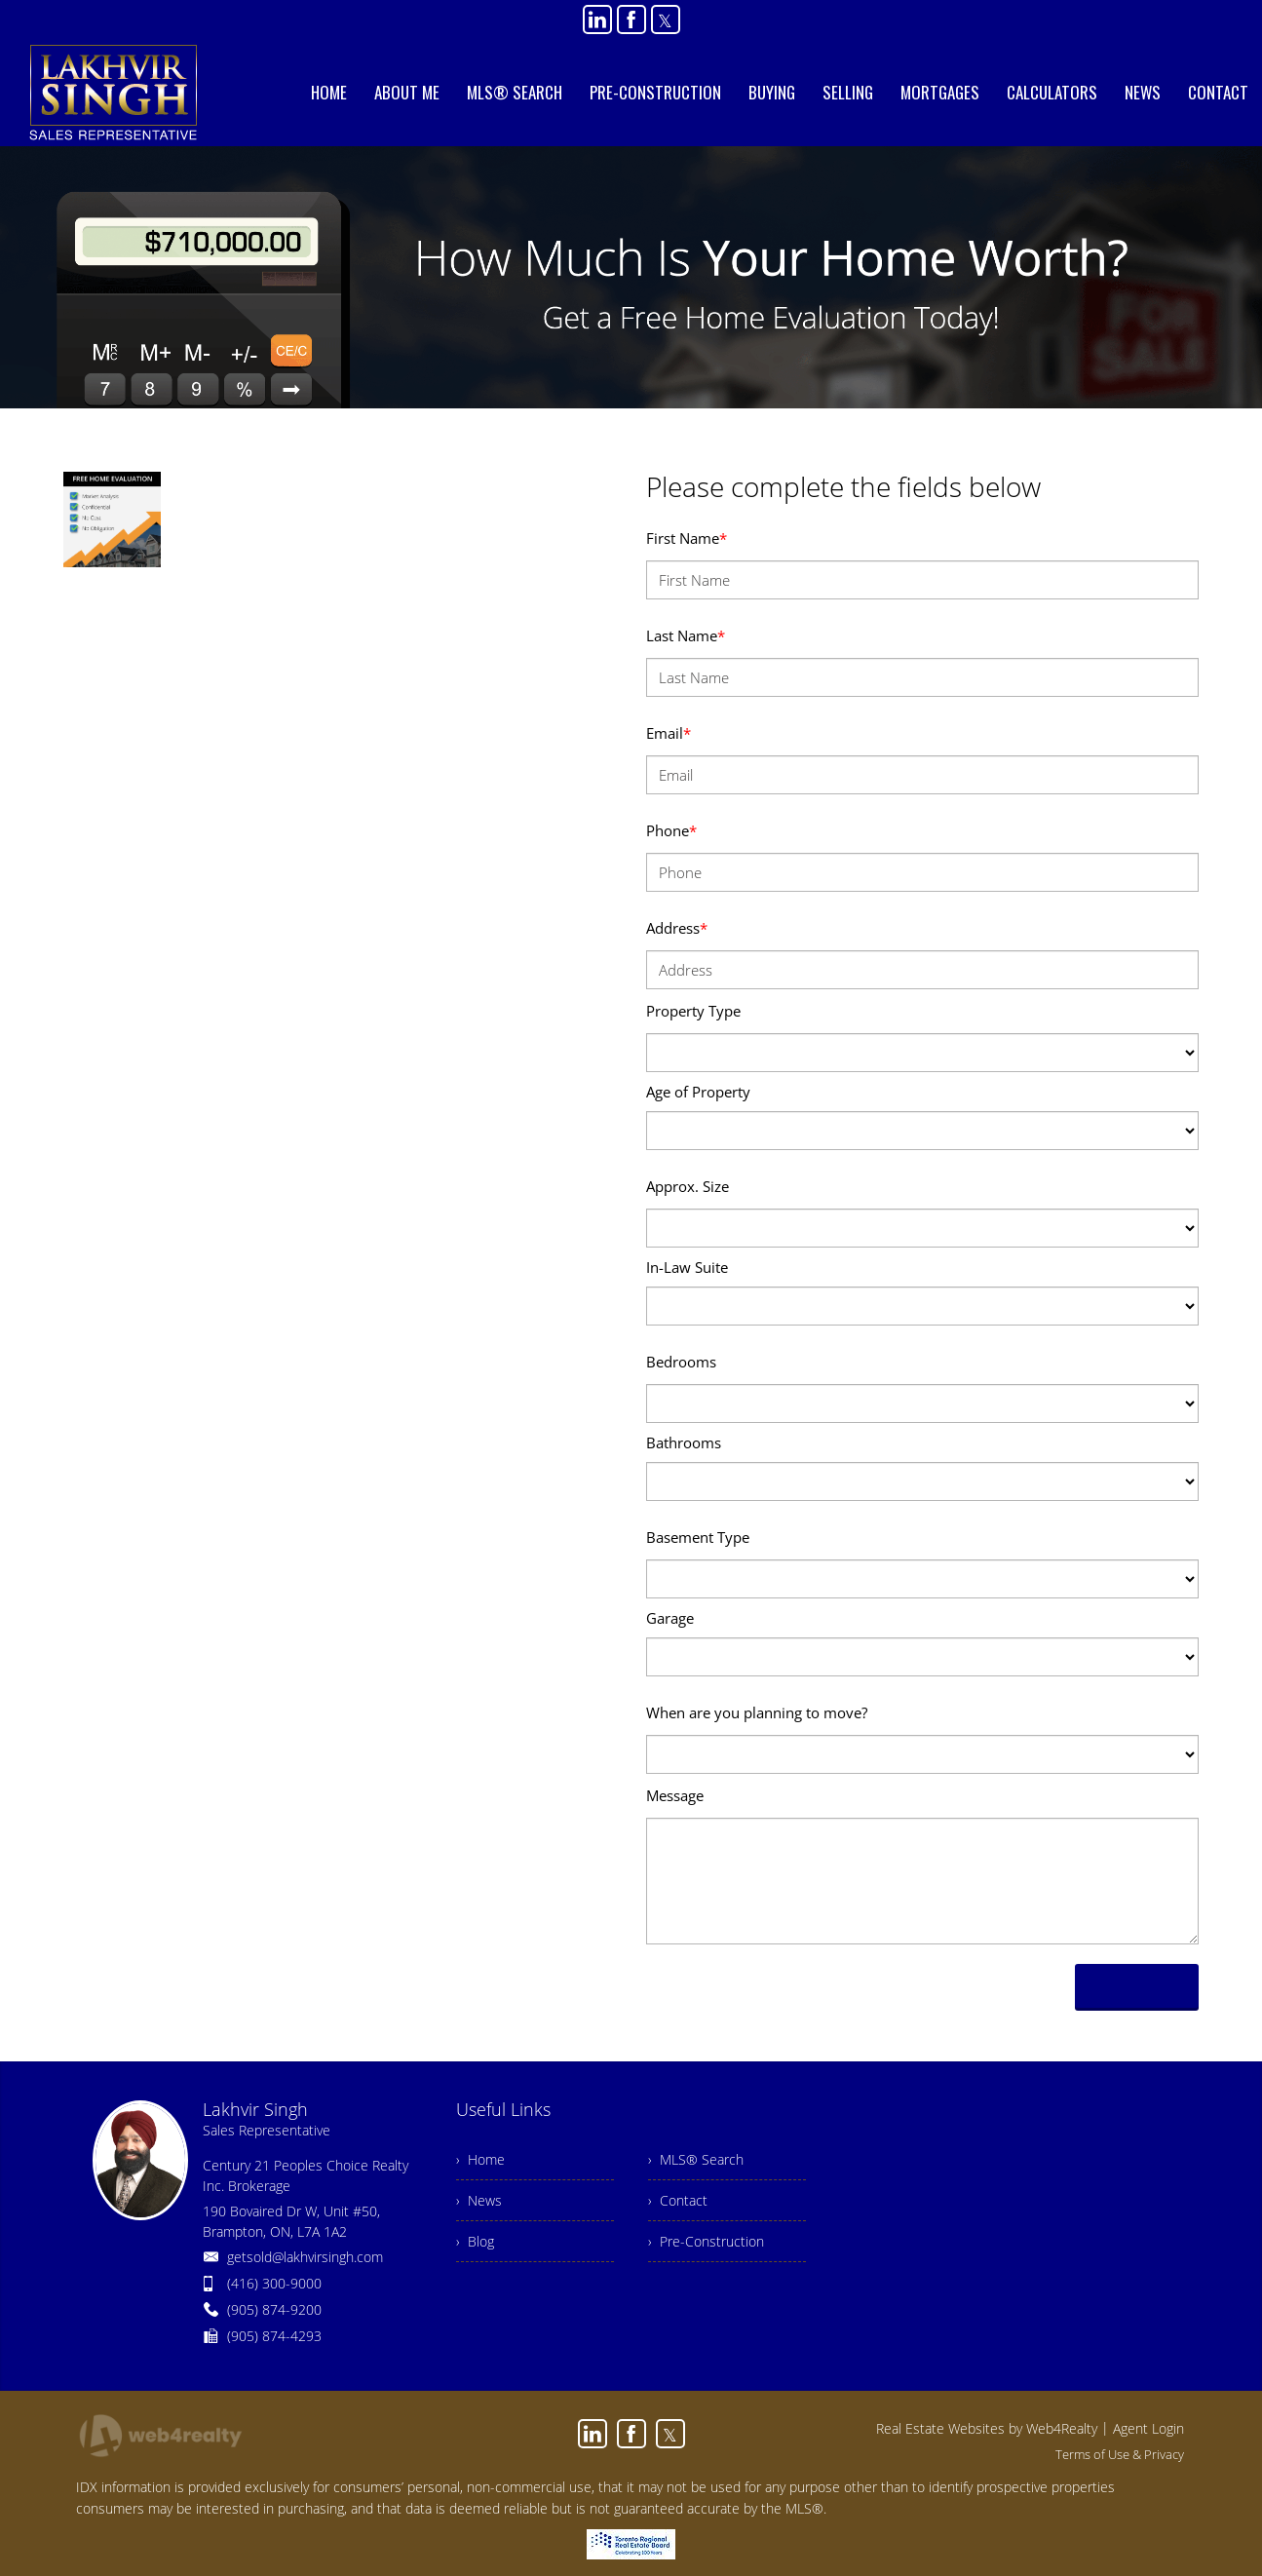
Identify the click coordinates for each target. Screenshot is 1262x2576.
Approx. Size (687, 1186)
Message (675, 1795)
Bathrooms (683, 1442)
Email (668, 733)
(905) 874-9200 (274, 2309)
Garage (670, 1618)
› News (479, 2200)
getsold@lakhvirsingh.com (305, 2257)
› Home (480, 2159)
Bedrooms (681, 1361)
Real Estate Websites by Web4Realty (986, 2428)
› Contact (677, 2200)
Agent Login (1148, 2428)
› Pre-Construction (706, 2241)
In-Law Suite (687, 1267)
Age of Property (698, 1091)
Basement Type (697, 1537)
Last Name (685, 635)
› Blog (475, 2241)
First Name (686, 538)
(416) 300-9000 (274, 2283)
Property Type (693, 1010)
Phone (671, 830)
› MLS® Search (696, 2159)
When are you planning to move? (756, 1712)
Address (676, 928)
